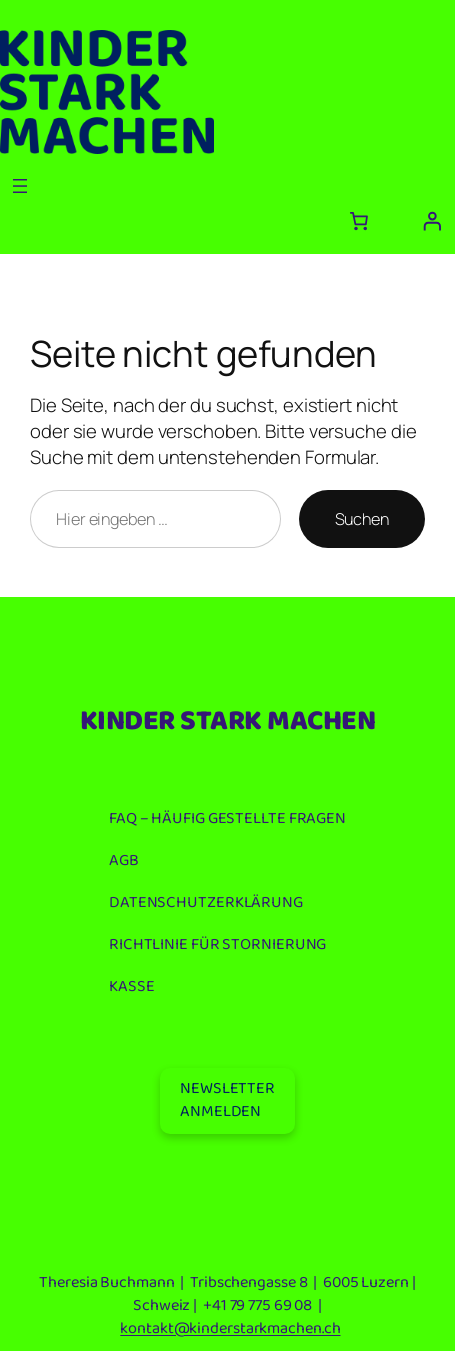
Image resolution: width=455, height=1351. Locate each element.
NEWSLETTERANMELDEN (227, 1100)
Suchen (362, 519)
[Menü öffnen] (20, 186)
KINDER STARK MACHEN (228, 721)
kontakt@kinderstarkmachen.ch (230, 1328)
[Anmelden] (432, 221)
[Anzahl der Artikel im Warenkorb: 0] (358, 221)
